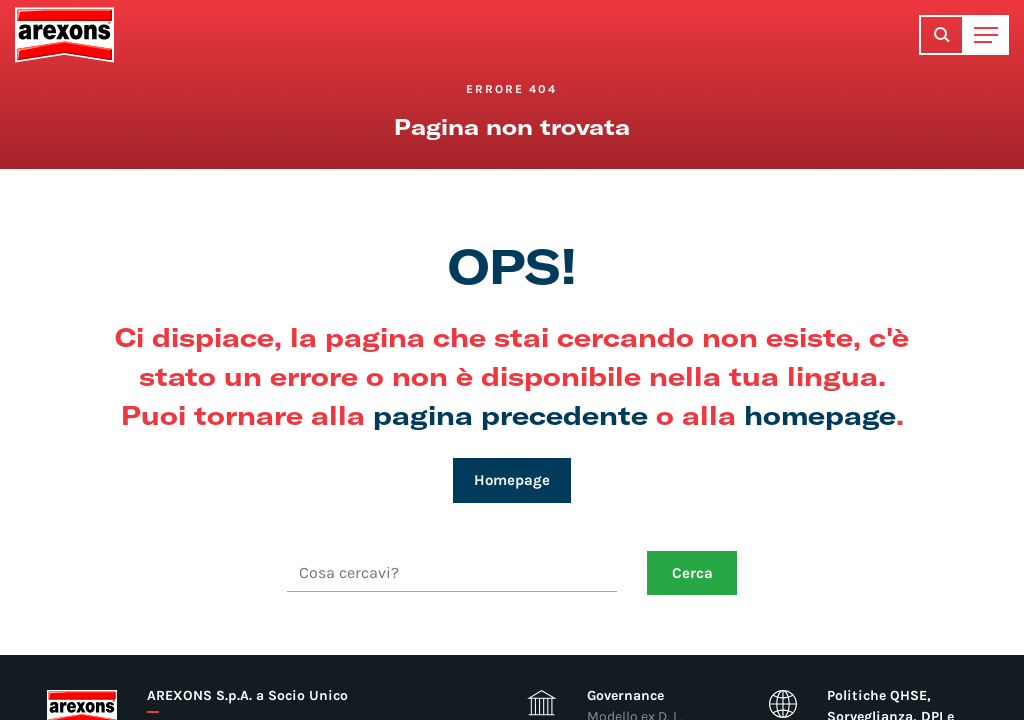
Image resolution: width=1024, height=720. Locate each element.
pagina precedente (510, 414)
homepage (820, 414)
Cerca (692, 573)
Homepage (512, 480)
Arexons (64, 35)
